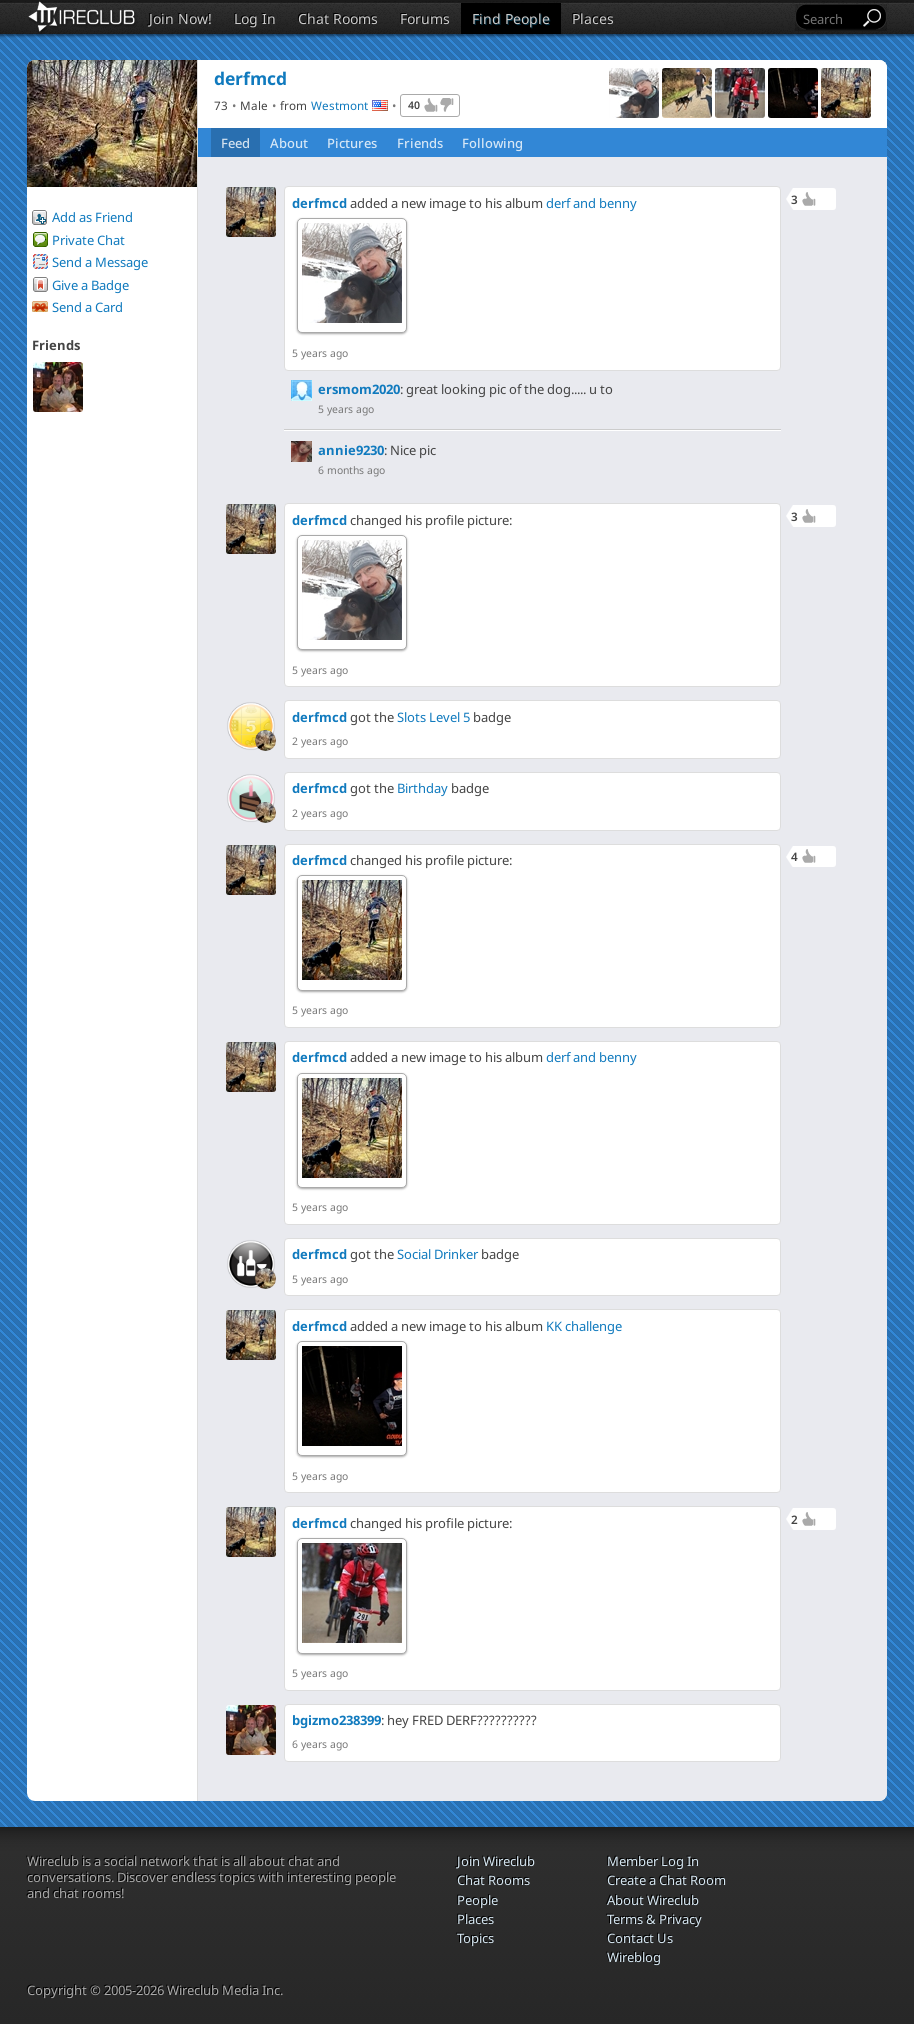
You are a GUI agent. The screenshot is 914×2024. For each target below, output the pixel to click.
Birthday (422, 788)
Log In (255, 18)
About (289, 143)
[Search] (829, 18)
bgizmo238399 (336, 1720)
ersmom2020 (359, 389)
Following (492, 143)
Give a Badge (90, 285)
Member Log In (653, 1861)
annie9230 (351, 450)
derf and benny (591, 203)
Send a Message (100, 262)
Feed (235, 143)
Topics (475, 1938)
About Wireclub (653, 1900)
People (477, 1900)
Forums (425, 18)
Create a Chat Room (666, 1880)
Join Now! (180, 18)
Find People (511, 18)
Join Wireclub (496, 1861)
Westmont (339, 105)
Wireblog (634, 1957)
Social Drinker (437, 1254)
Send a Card (87, 307)
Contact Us (640, 1938)
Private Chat (88, 240)
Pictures (352, 143)
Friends (420, 143)
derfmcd (319, 203)
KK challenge (584, 1326)
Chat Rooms (338, 18)
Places (593, 18)
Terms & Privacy (654, 1919)
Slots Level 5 (433, 717)
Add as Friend (92, 217)
